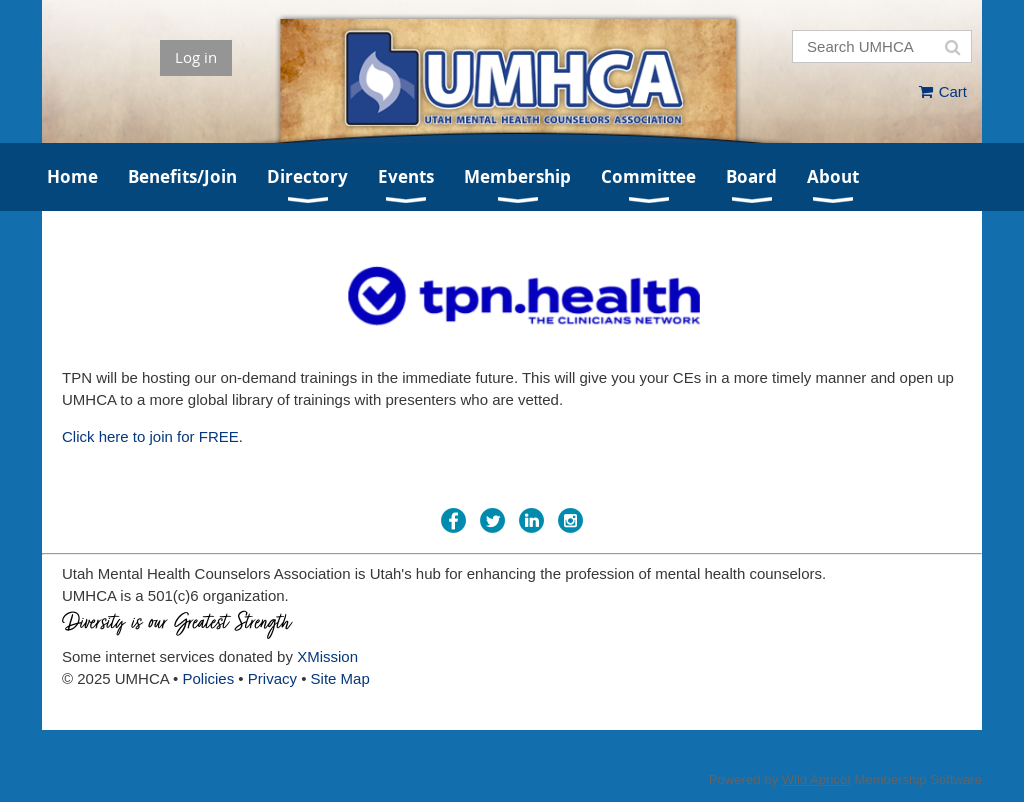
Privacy (272, 678)
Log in (196, 57)
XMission (327, 656)
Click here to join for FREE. (152, 436)
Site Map (340, 678)
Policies (209, 678)
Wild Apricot (816, 779)
